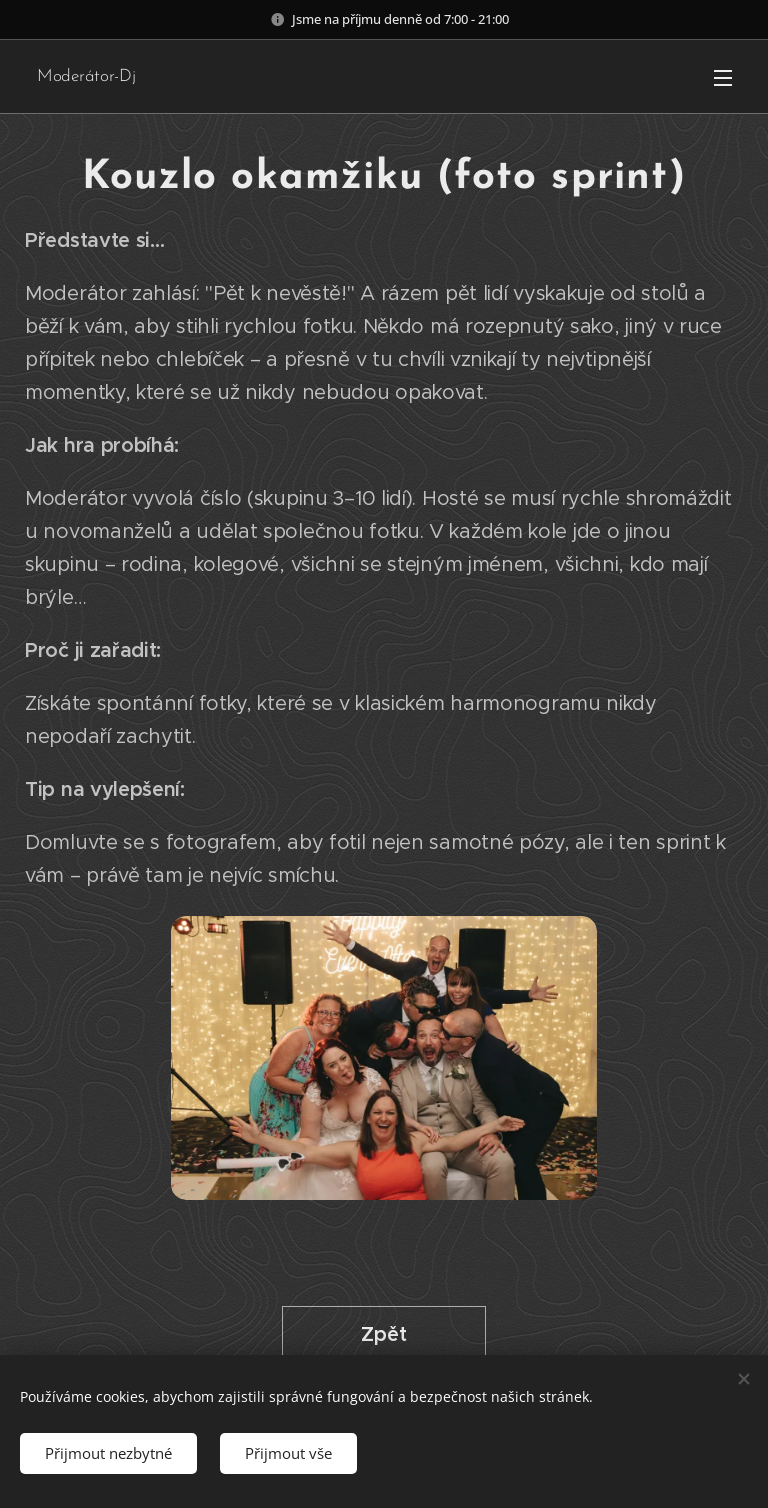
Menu (723, 78)
